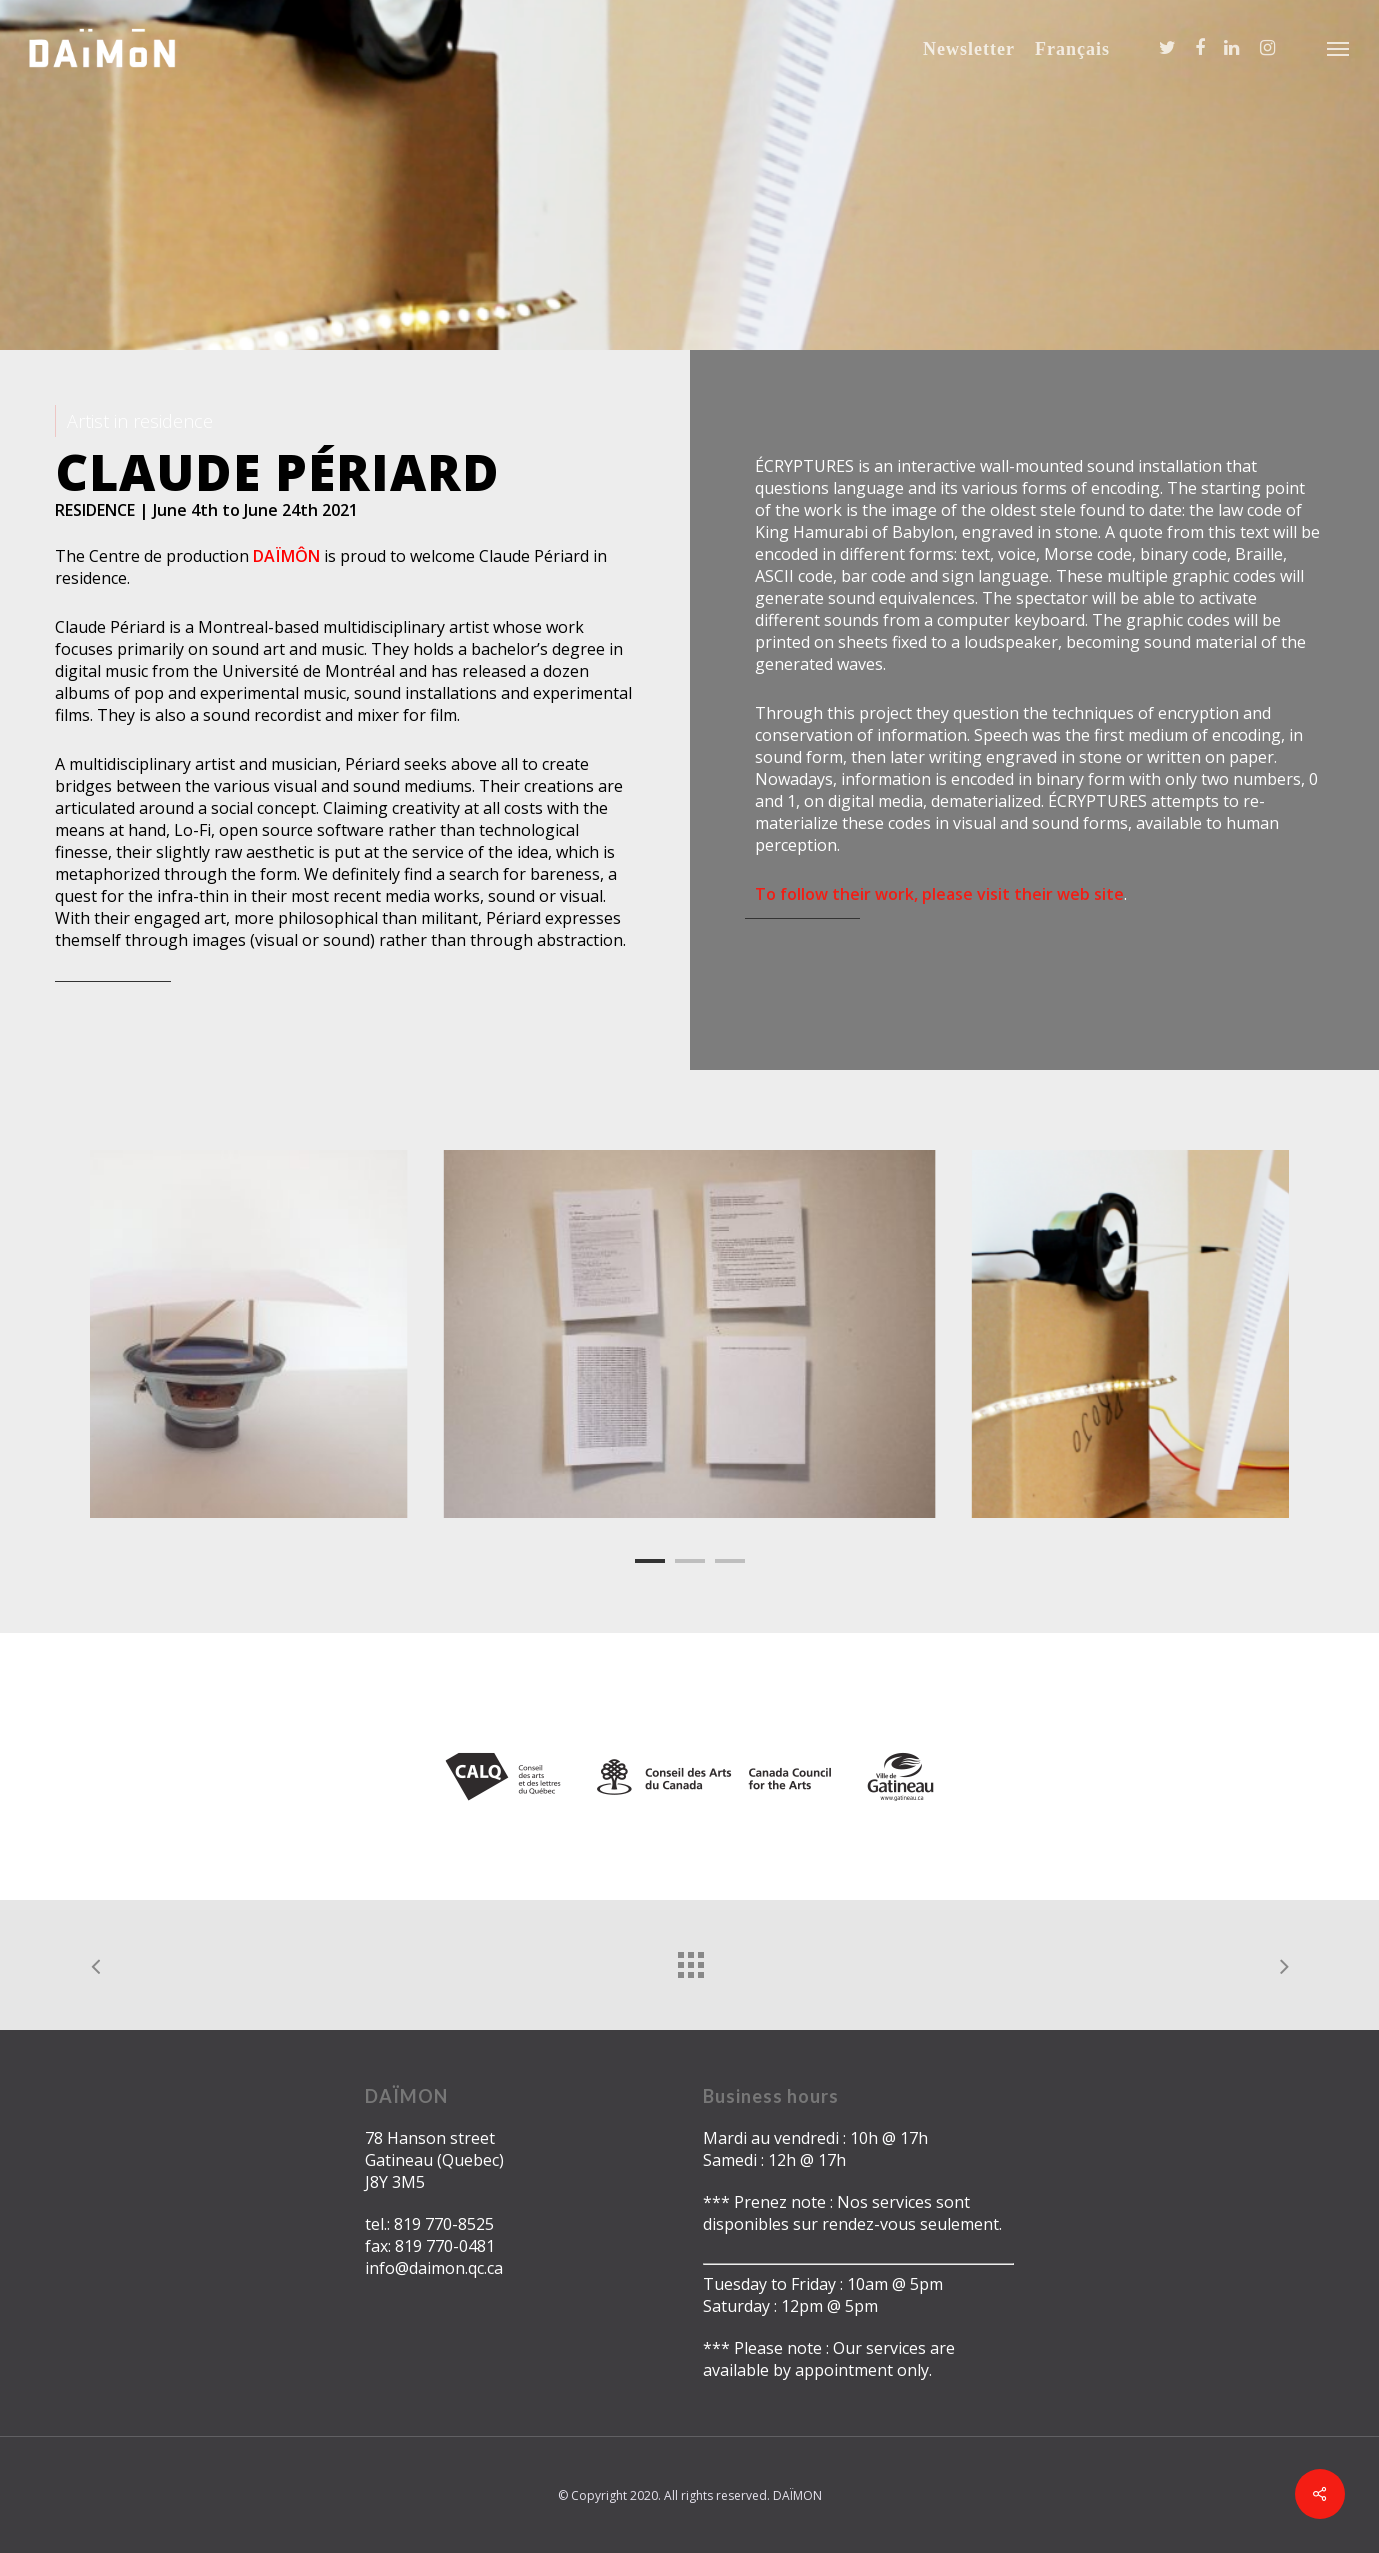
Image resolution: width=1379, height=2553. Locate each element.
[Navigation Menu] (1339, 48)
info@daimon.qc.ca (434, 2268)
